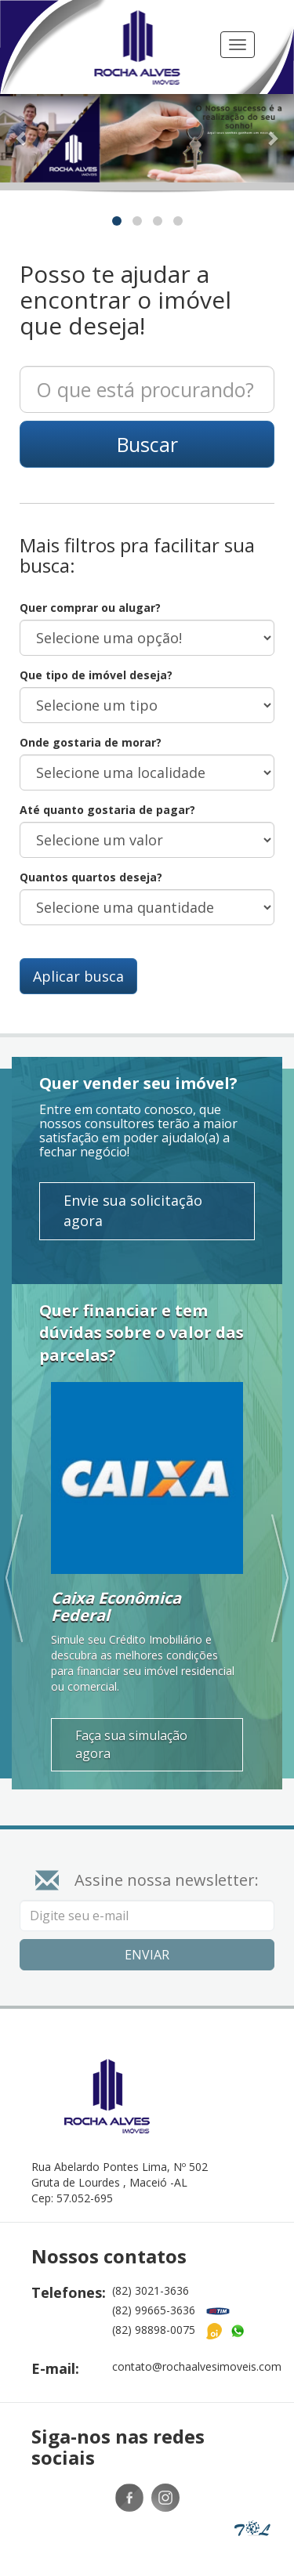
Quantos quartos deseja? (91, 854)
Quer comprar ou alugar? (90, 584)
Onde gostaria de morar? (91, 719)
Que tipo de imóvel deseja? (96, 652)
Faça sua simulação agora (131, 1721)
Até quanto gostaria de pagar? (107, 787)
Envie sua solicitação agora (133, 1187)
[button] (22, 115)
